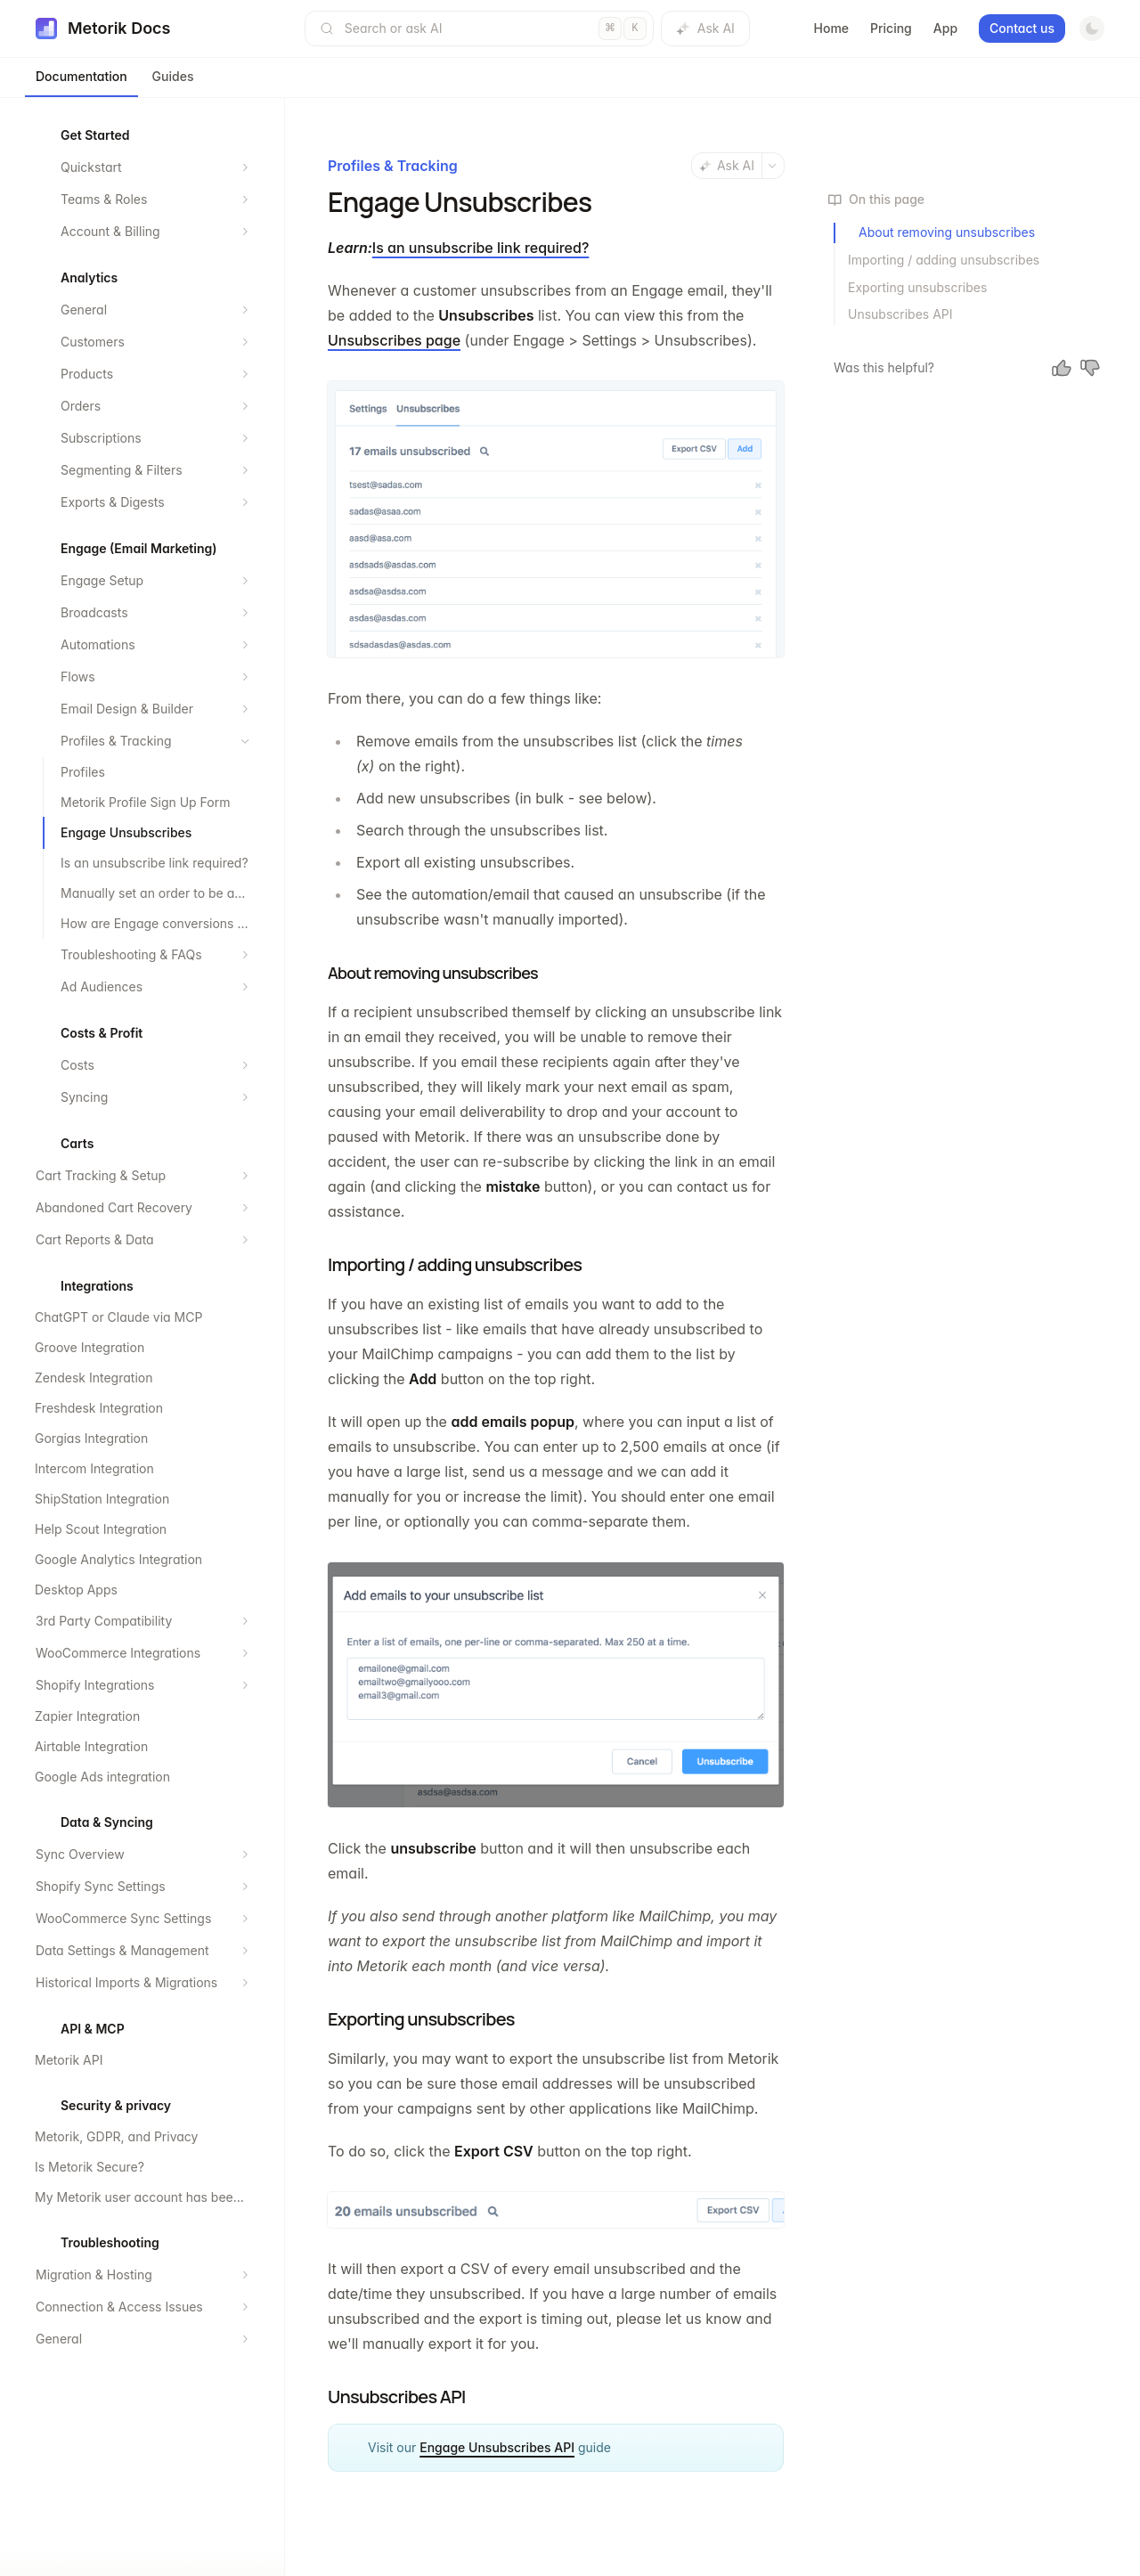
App (945, 28)
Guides (173, 76)
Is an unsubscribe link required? (481, 248)
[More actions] (773, 165)
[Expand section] (245, 167)
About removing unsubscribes (947, 232)
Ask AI (705, 28)
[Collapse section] (245, 741)
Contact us (1021, 28)
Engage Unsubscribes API (496, 2447)
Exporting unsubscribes (917, 287)
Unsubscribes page (394, 340)
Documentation (81, 76)
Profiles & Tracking (393, 166)
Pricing (891, 28)
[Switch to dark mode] (1091, 28)
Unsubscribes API (900, 314)
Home (832, 28)
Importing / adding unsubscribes (943, 259)
